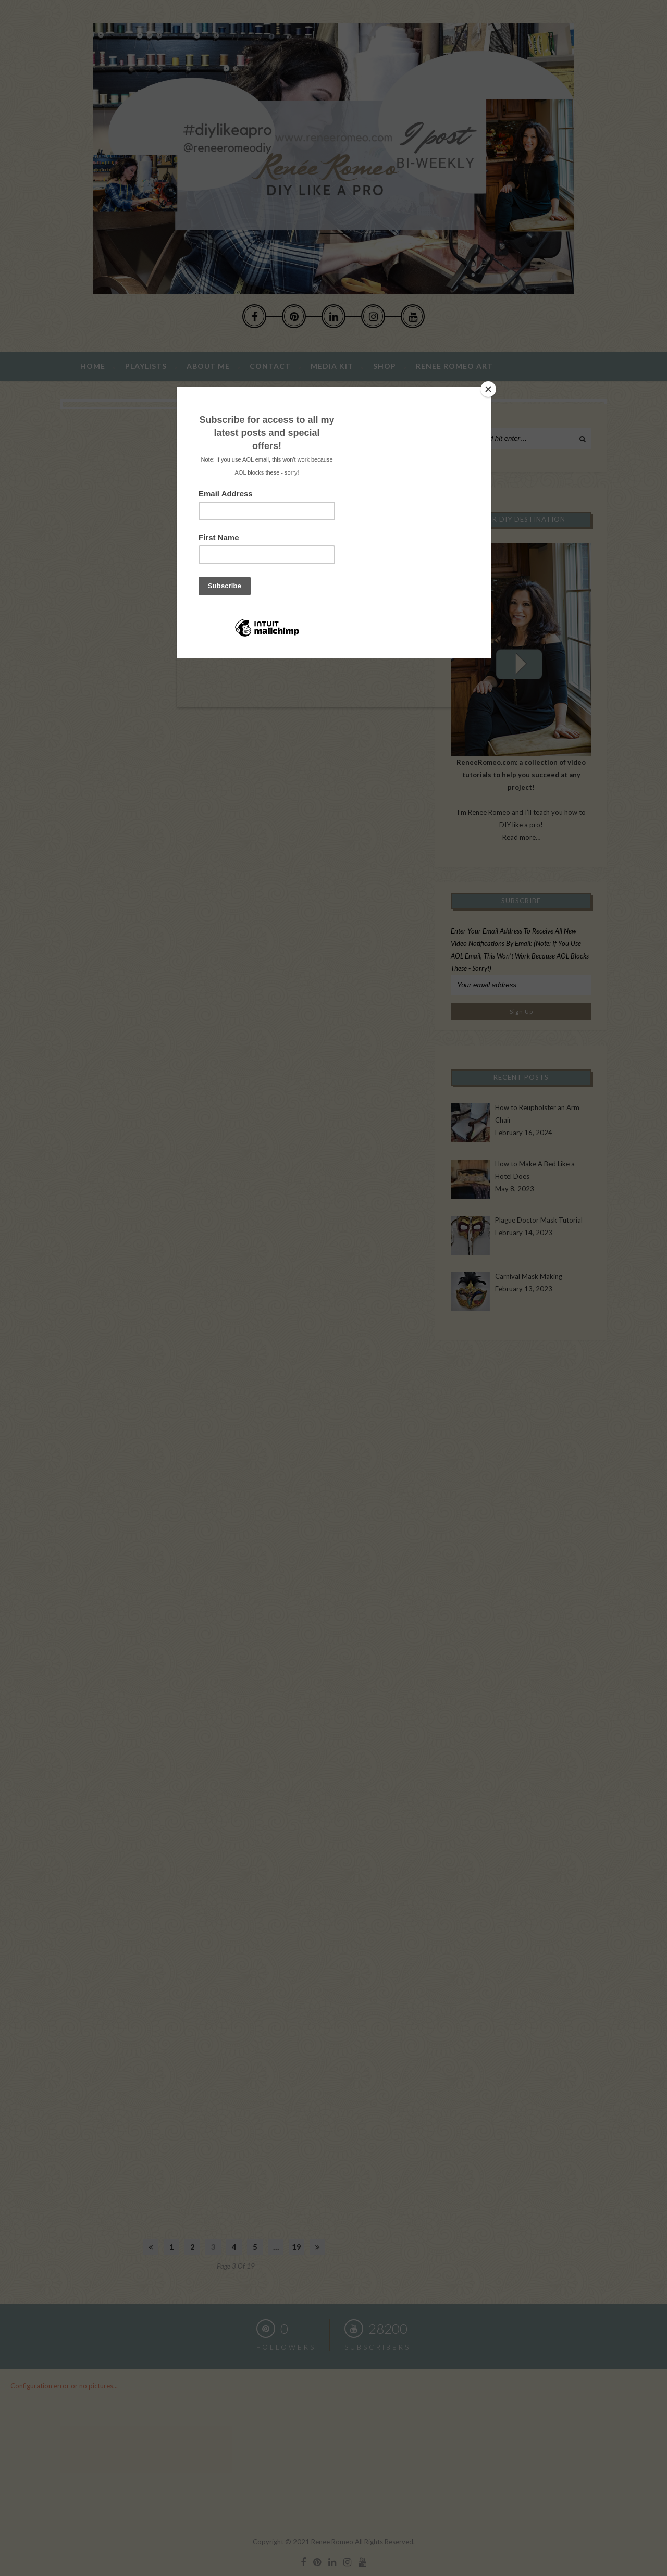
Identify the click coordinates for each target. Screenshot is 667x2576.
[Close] (488, 389)
